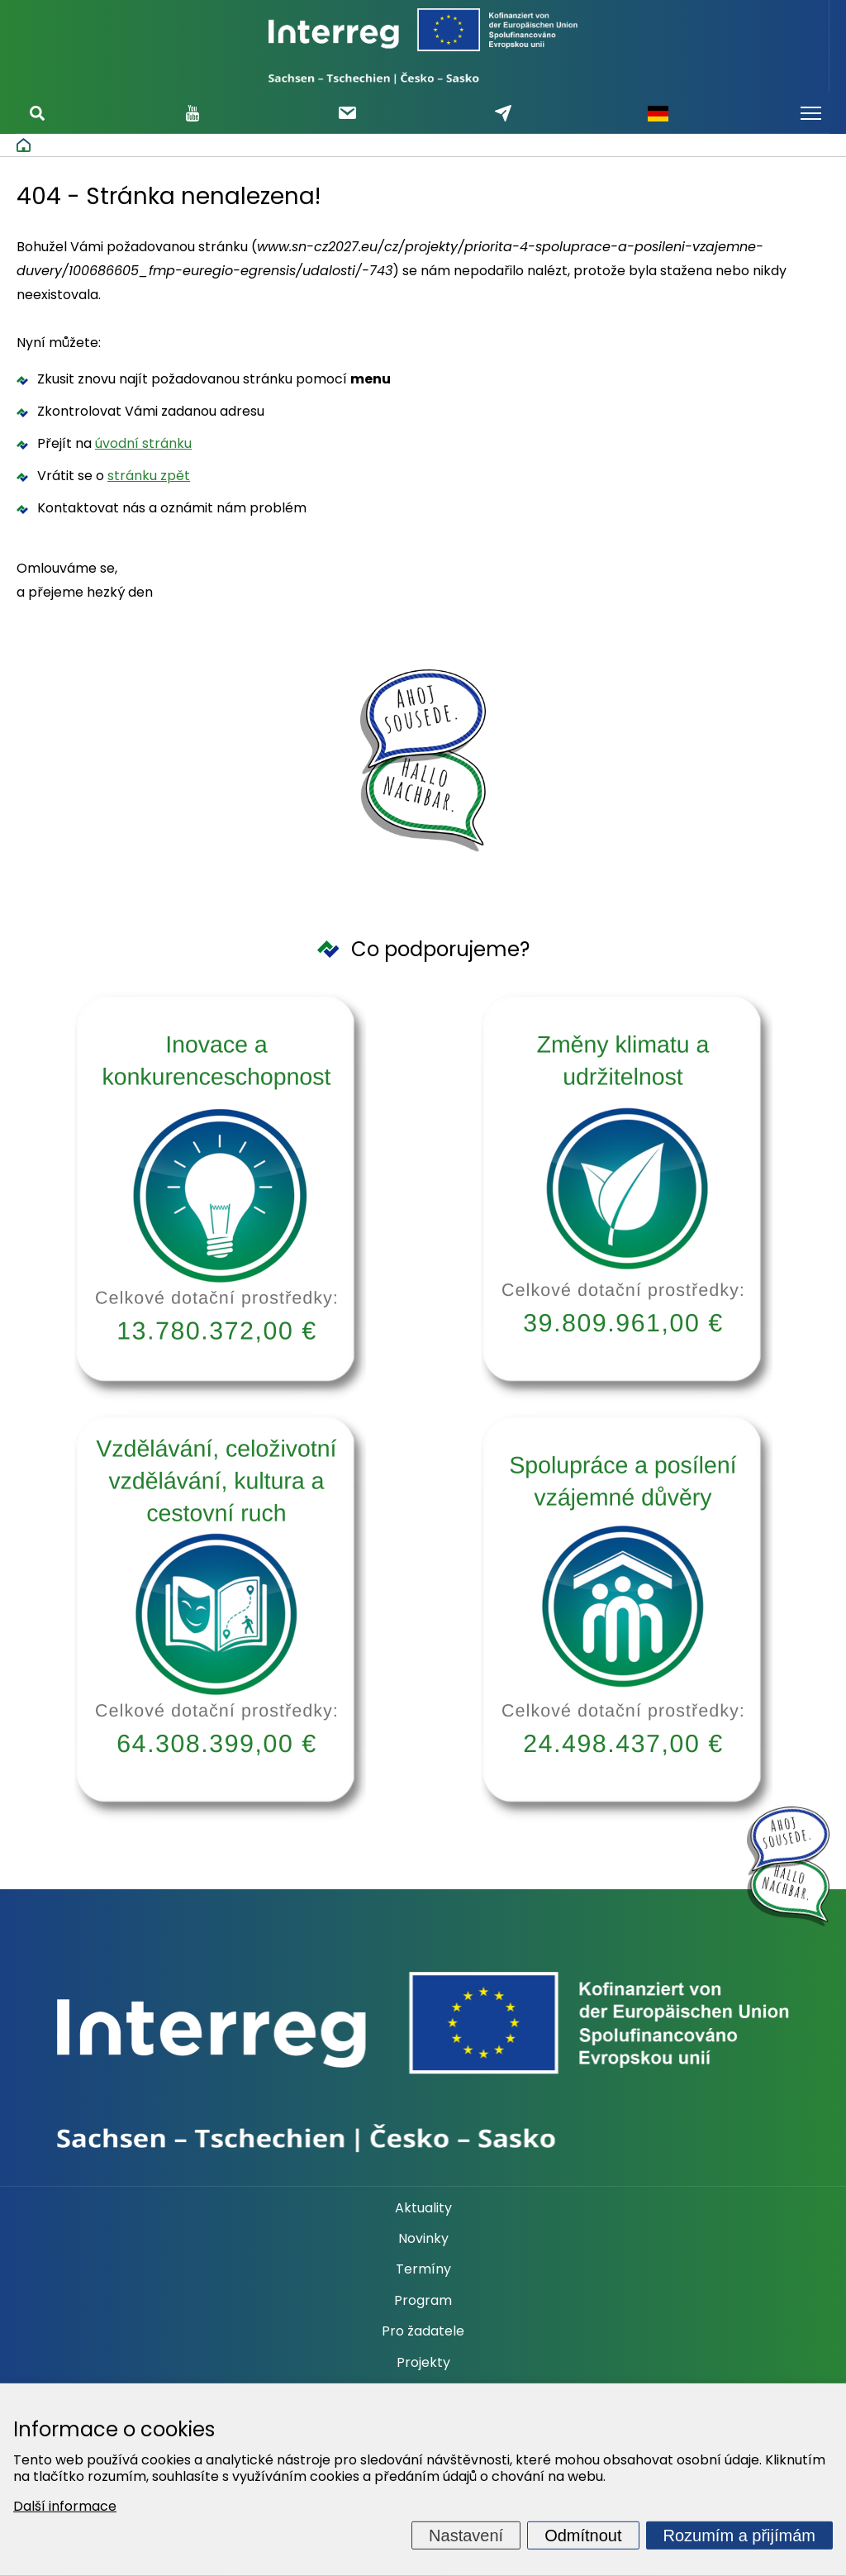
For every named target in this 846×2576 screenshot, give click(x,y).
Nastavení (466, 2535)
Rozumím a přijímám (739, 2535)
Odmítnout (582, 2535)
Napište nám (503, 113)
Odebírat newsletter (347, 113)
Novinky (423, 2239)
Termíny (423, 2269)
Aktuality (423, 2208)
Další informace (64, 2506)
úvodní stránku (143, 443)
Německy (657, 113)
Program (423, 2301)
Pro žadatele (423, 2331)
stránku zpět (148, 475)
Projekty (423, 2363)
